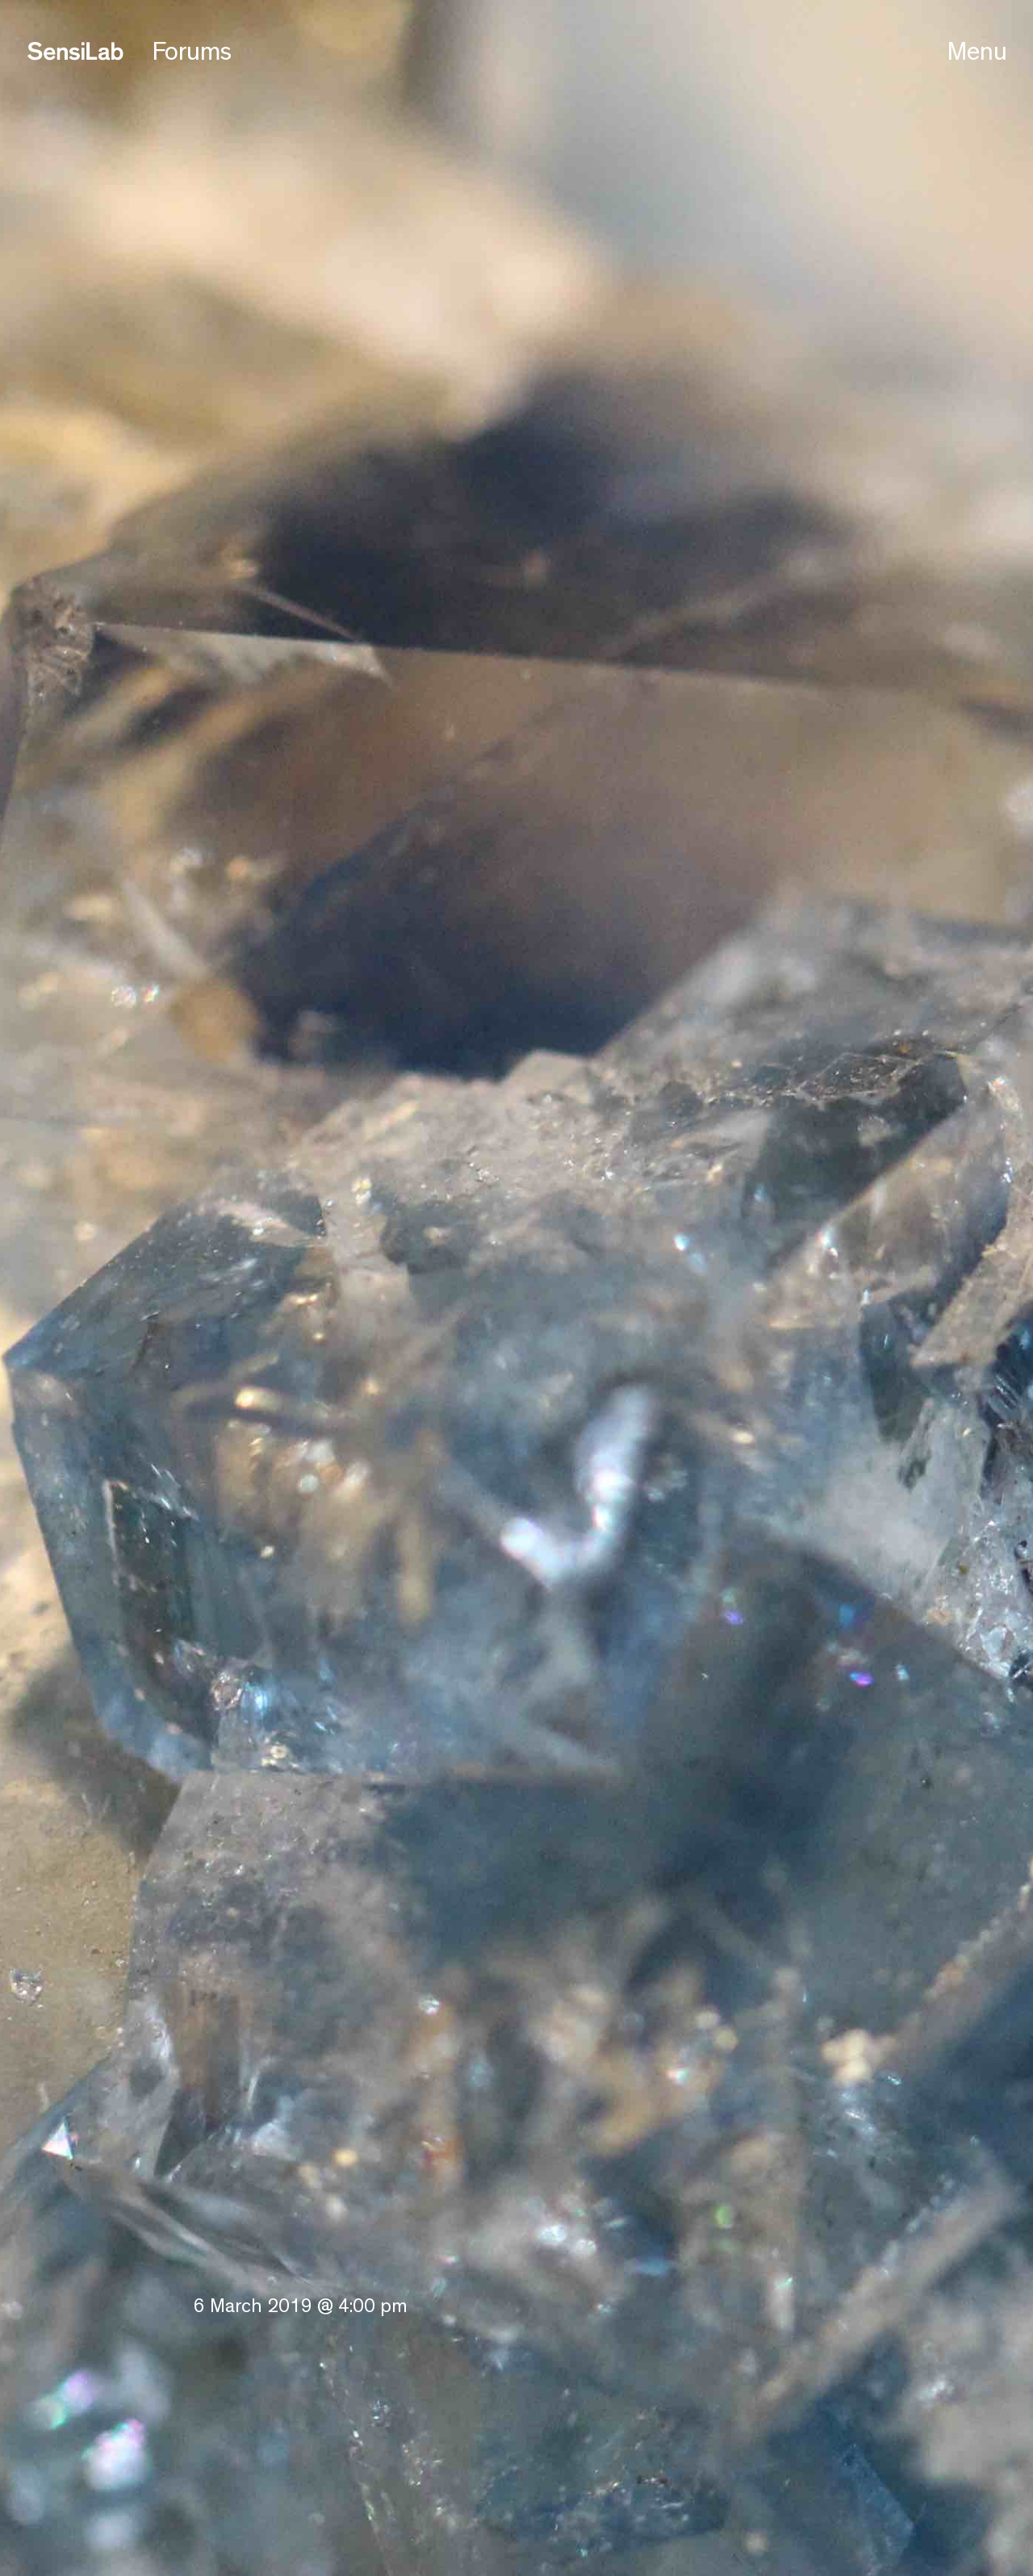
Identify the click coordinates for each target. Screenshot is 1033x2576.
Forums (192, 52)
